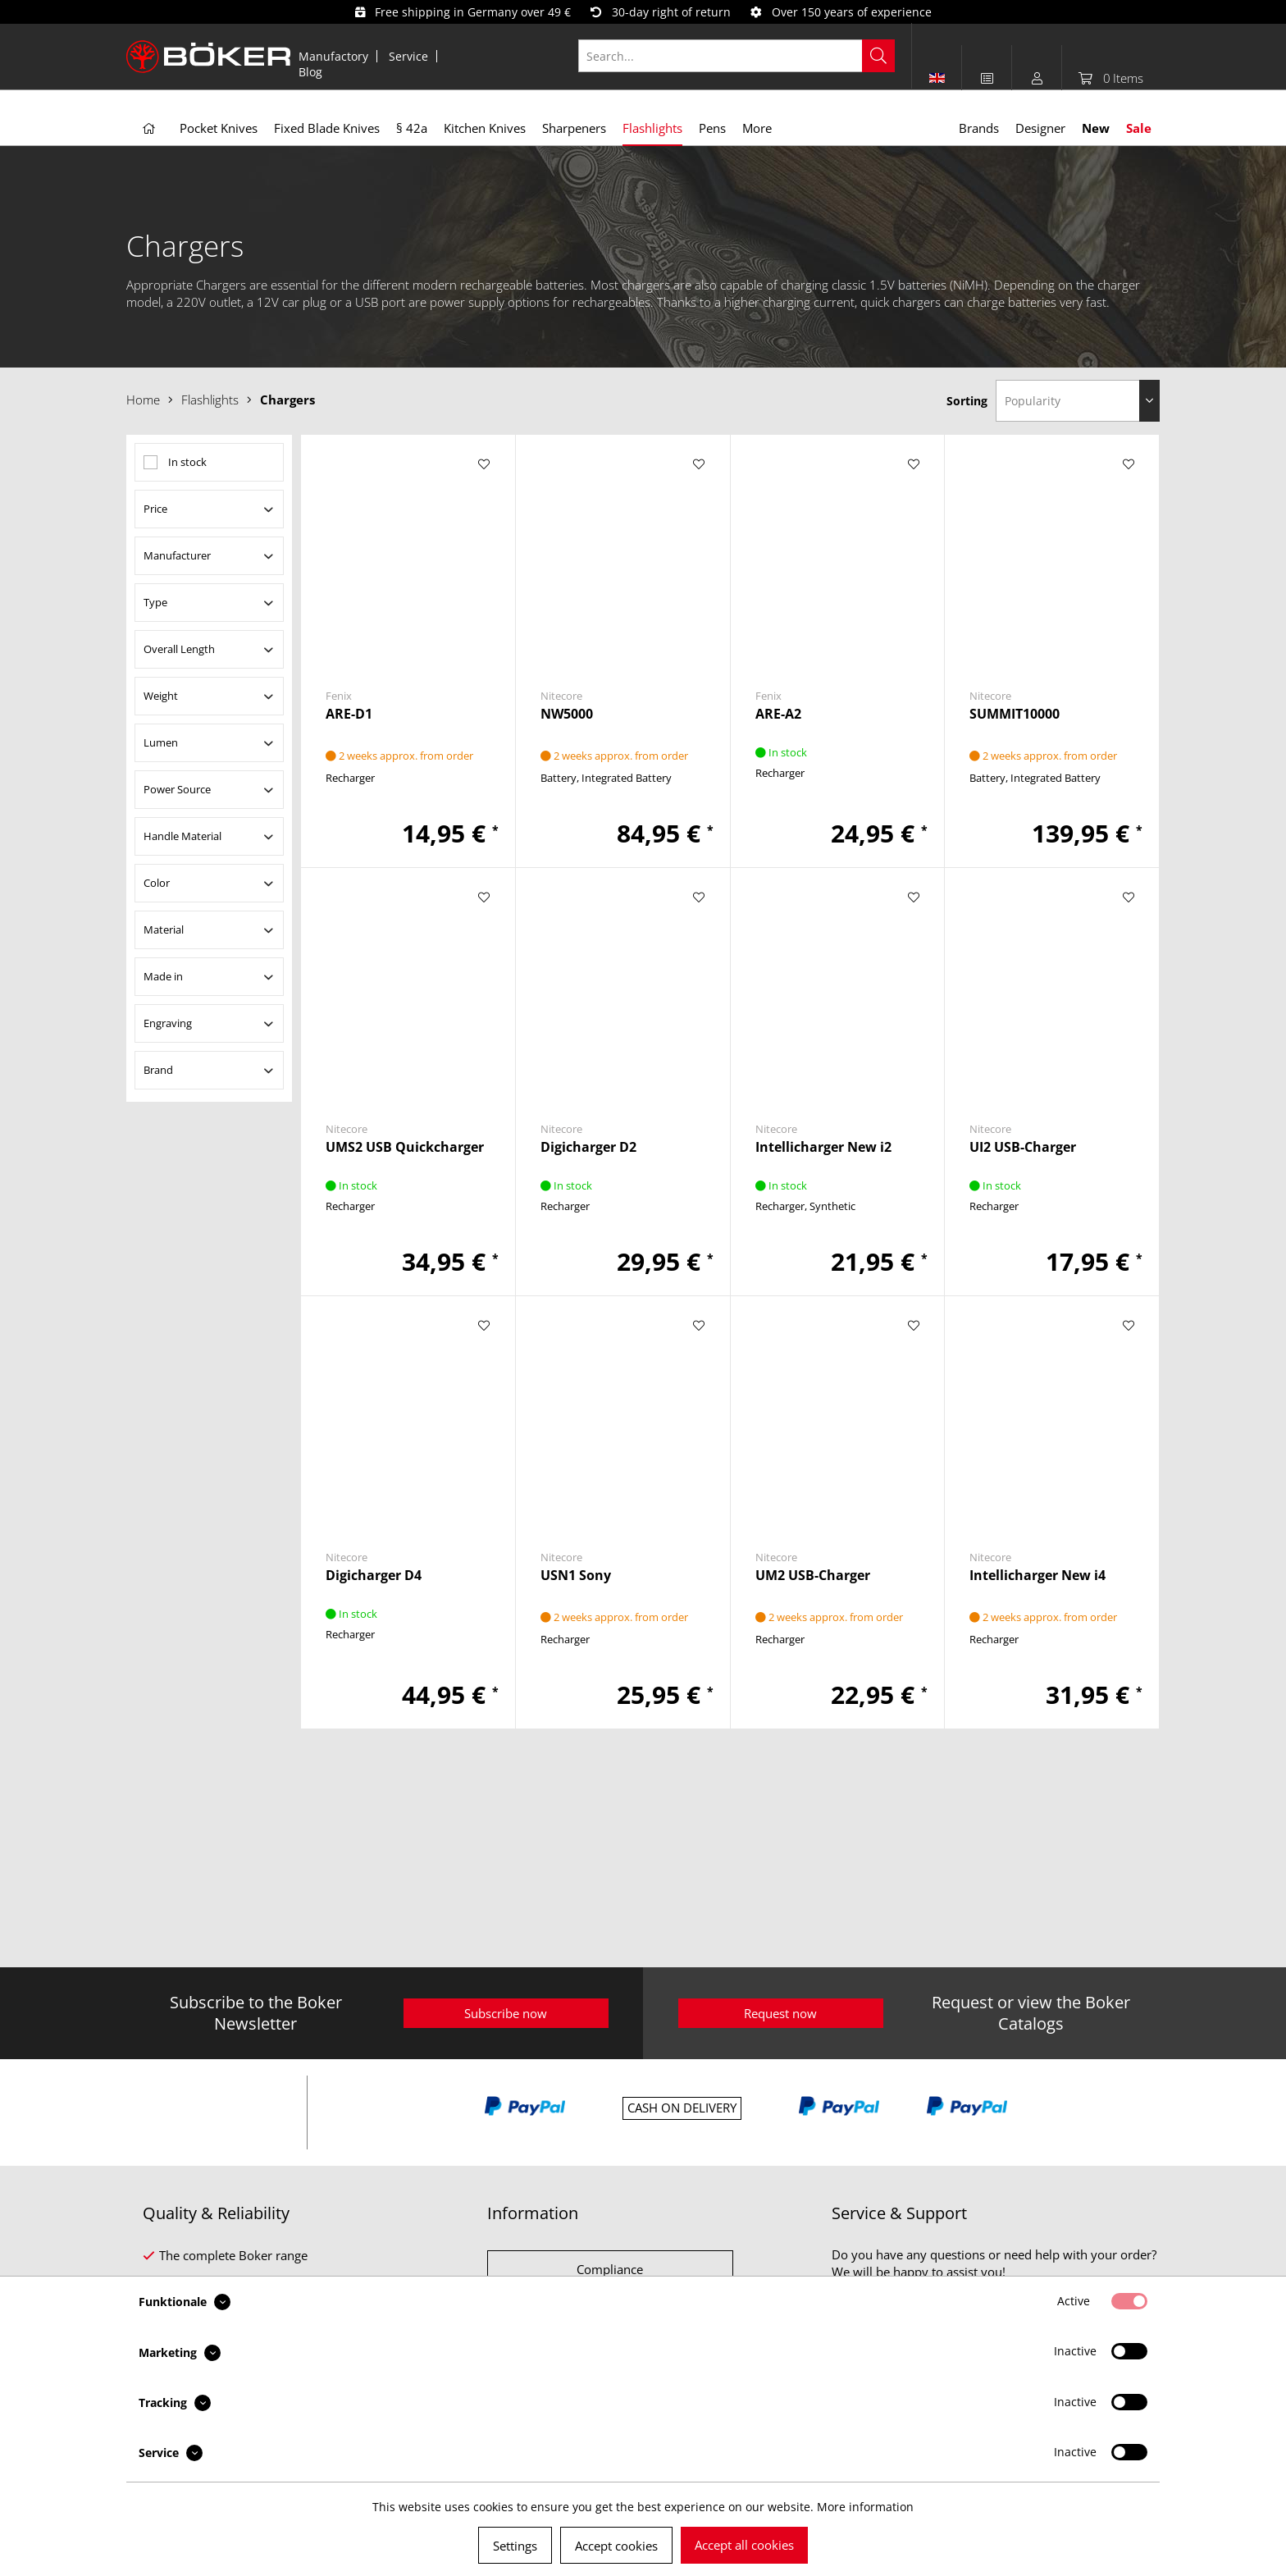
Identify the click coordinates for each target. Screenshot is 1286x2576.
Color (157, 882)
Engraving (168, 1023)
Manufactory (333, 56)
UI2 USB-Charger (1022, 1147)
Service (408, 56)
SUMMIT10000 (1014, 714)
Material (164, 929)
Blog (310, 72)
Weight (161, 695)
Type (155, 602)
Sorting (966, 401)
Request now (780, 2013)
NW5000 (566, 714)
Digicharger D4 (374, 1575)
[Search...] (737, 55)
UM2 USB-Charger (812, 1575)
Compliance (610, 2269)
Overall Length (179, 649)
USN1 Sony (575, 1575)
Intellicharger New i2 (823, 1147)
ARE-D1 (349, 714)
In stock (187, 461)
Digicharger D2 (588, 1147)
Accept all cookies (744, 2545)
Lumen (161, 742)
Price (155, 508)
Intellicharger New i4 (1037, 1575)
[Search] (878, 55)
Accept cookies (616, 2545)
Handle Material (182, 836)
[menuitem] (333, 56)
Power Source (177, 789)
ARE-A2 (778, 714)
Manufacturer (177, 555)
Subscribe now (505, 2013)
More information (865, 2506)
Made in (163, 976)
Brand (158, 1069)
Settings (515, 2545)
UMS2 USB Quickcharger (405, 1147)
